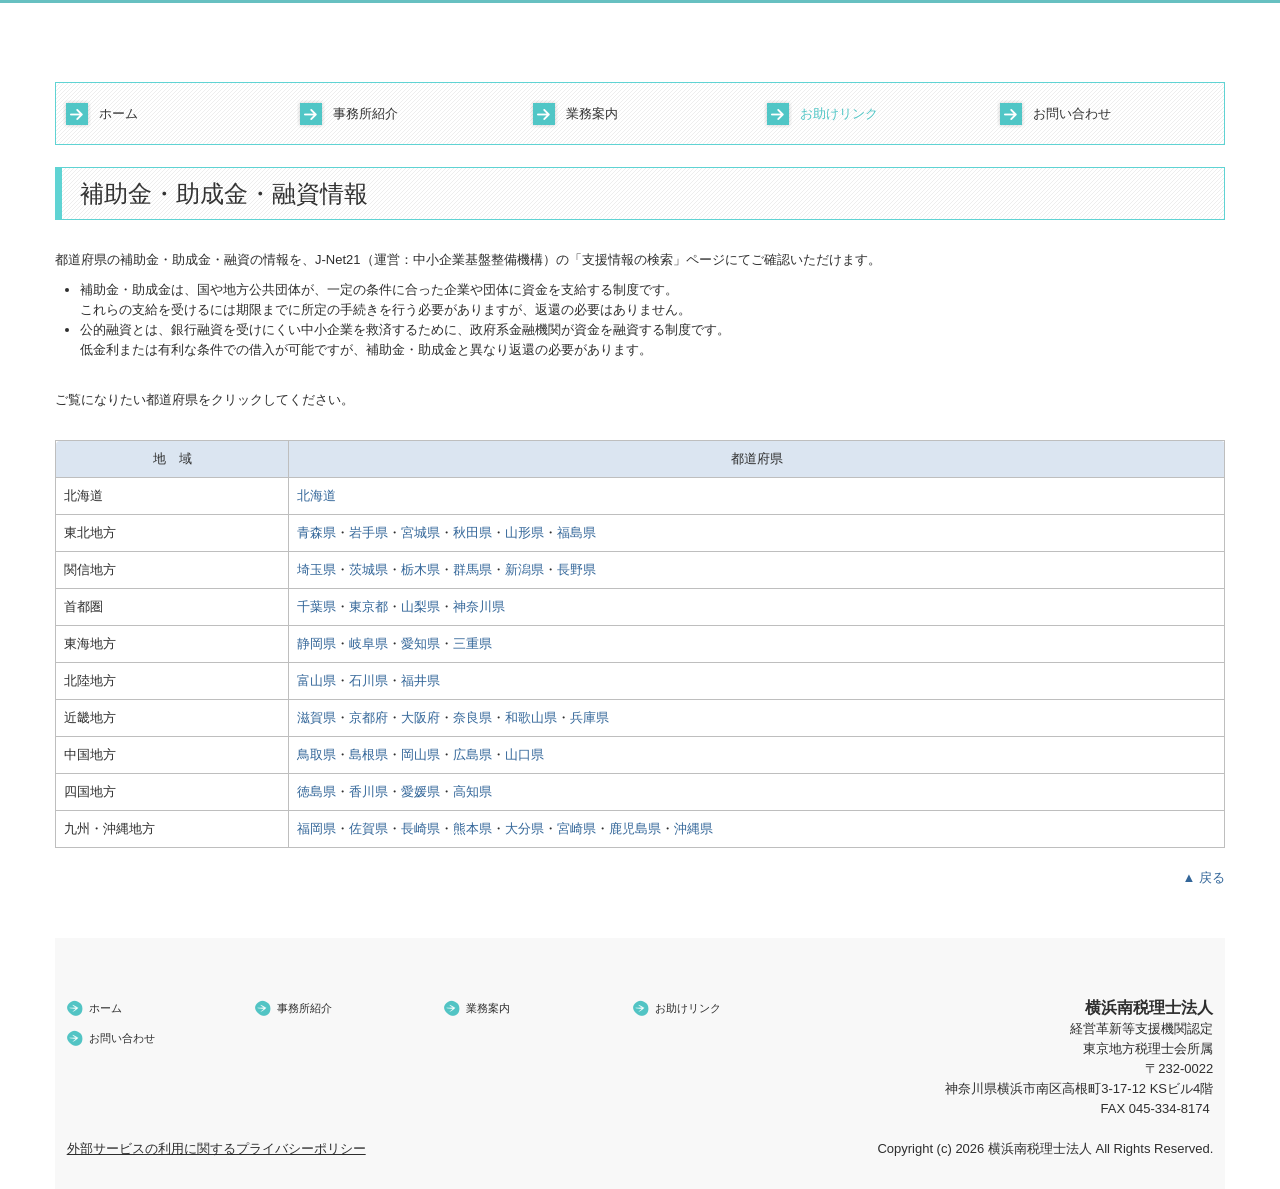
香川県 (368, 791)
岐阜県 (368, 643)
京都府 (368, 717)
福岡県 (316, 828)
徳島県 (316, 791)
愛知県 (420, 643)
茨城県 (368, 569)
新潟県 (524, 569)
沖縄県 (693, 828)
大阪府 (420, 717)
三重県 (472, 643)
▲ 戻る (1204, 877)
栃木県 (420, 569)
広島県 (472, 754)
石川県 (368, 680)
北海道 (316, 495)
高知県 (472, 791)
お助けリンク (839, 113)
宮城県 (420, 532)
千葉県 (316, 606)
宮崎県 (576, 828)
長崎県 (420, 828)
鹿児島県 (635, 828)
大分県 (524, 828)
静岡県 (316, 643)
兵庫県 (589, 717)
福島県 (576, 532)
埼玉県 (316, 569)
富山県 (316, 680)
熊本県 (472, 828)
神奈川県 (479, 606)
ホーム (118, 113)
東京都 (368, 606)
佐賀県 (368, 828)
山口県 (524, 754)
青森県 (316, 532)
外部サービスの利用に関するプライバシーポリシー (216, 1148)
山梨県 (420, 606)
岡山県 (420, 754)
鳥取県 (316, 754)
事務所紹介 (365, 113)
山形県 (524, 532)
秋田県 (472, 532)
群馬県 (472, 569)
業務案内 (592, 113)
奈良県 (472, 717)
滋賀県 (316, 717)
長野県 (576, 569)
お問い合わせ (1072, 113)
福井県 (420, 680)
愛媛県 (420, 791)
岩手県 (368, 532)
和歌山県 (531, 717)
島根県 (368, 754)
